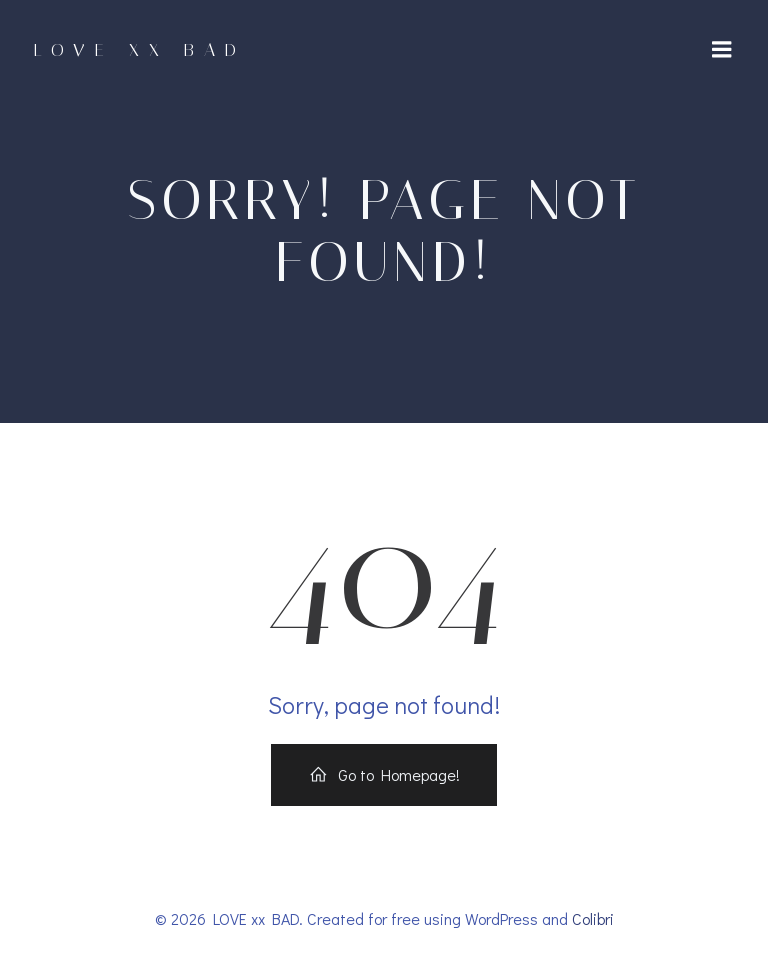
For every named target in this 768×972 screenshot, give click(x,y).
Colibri (593, 918)
